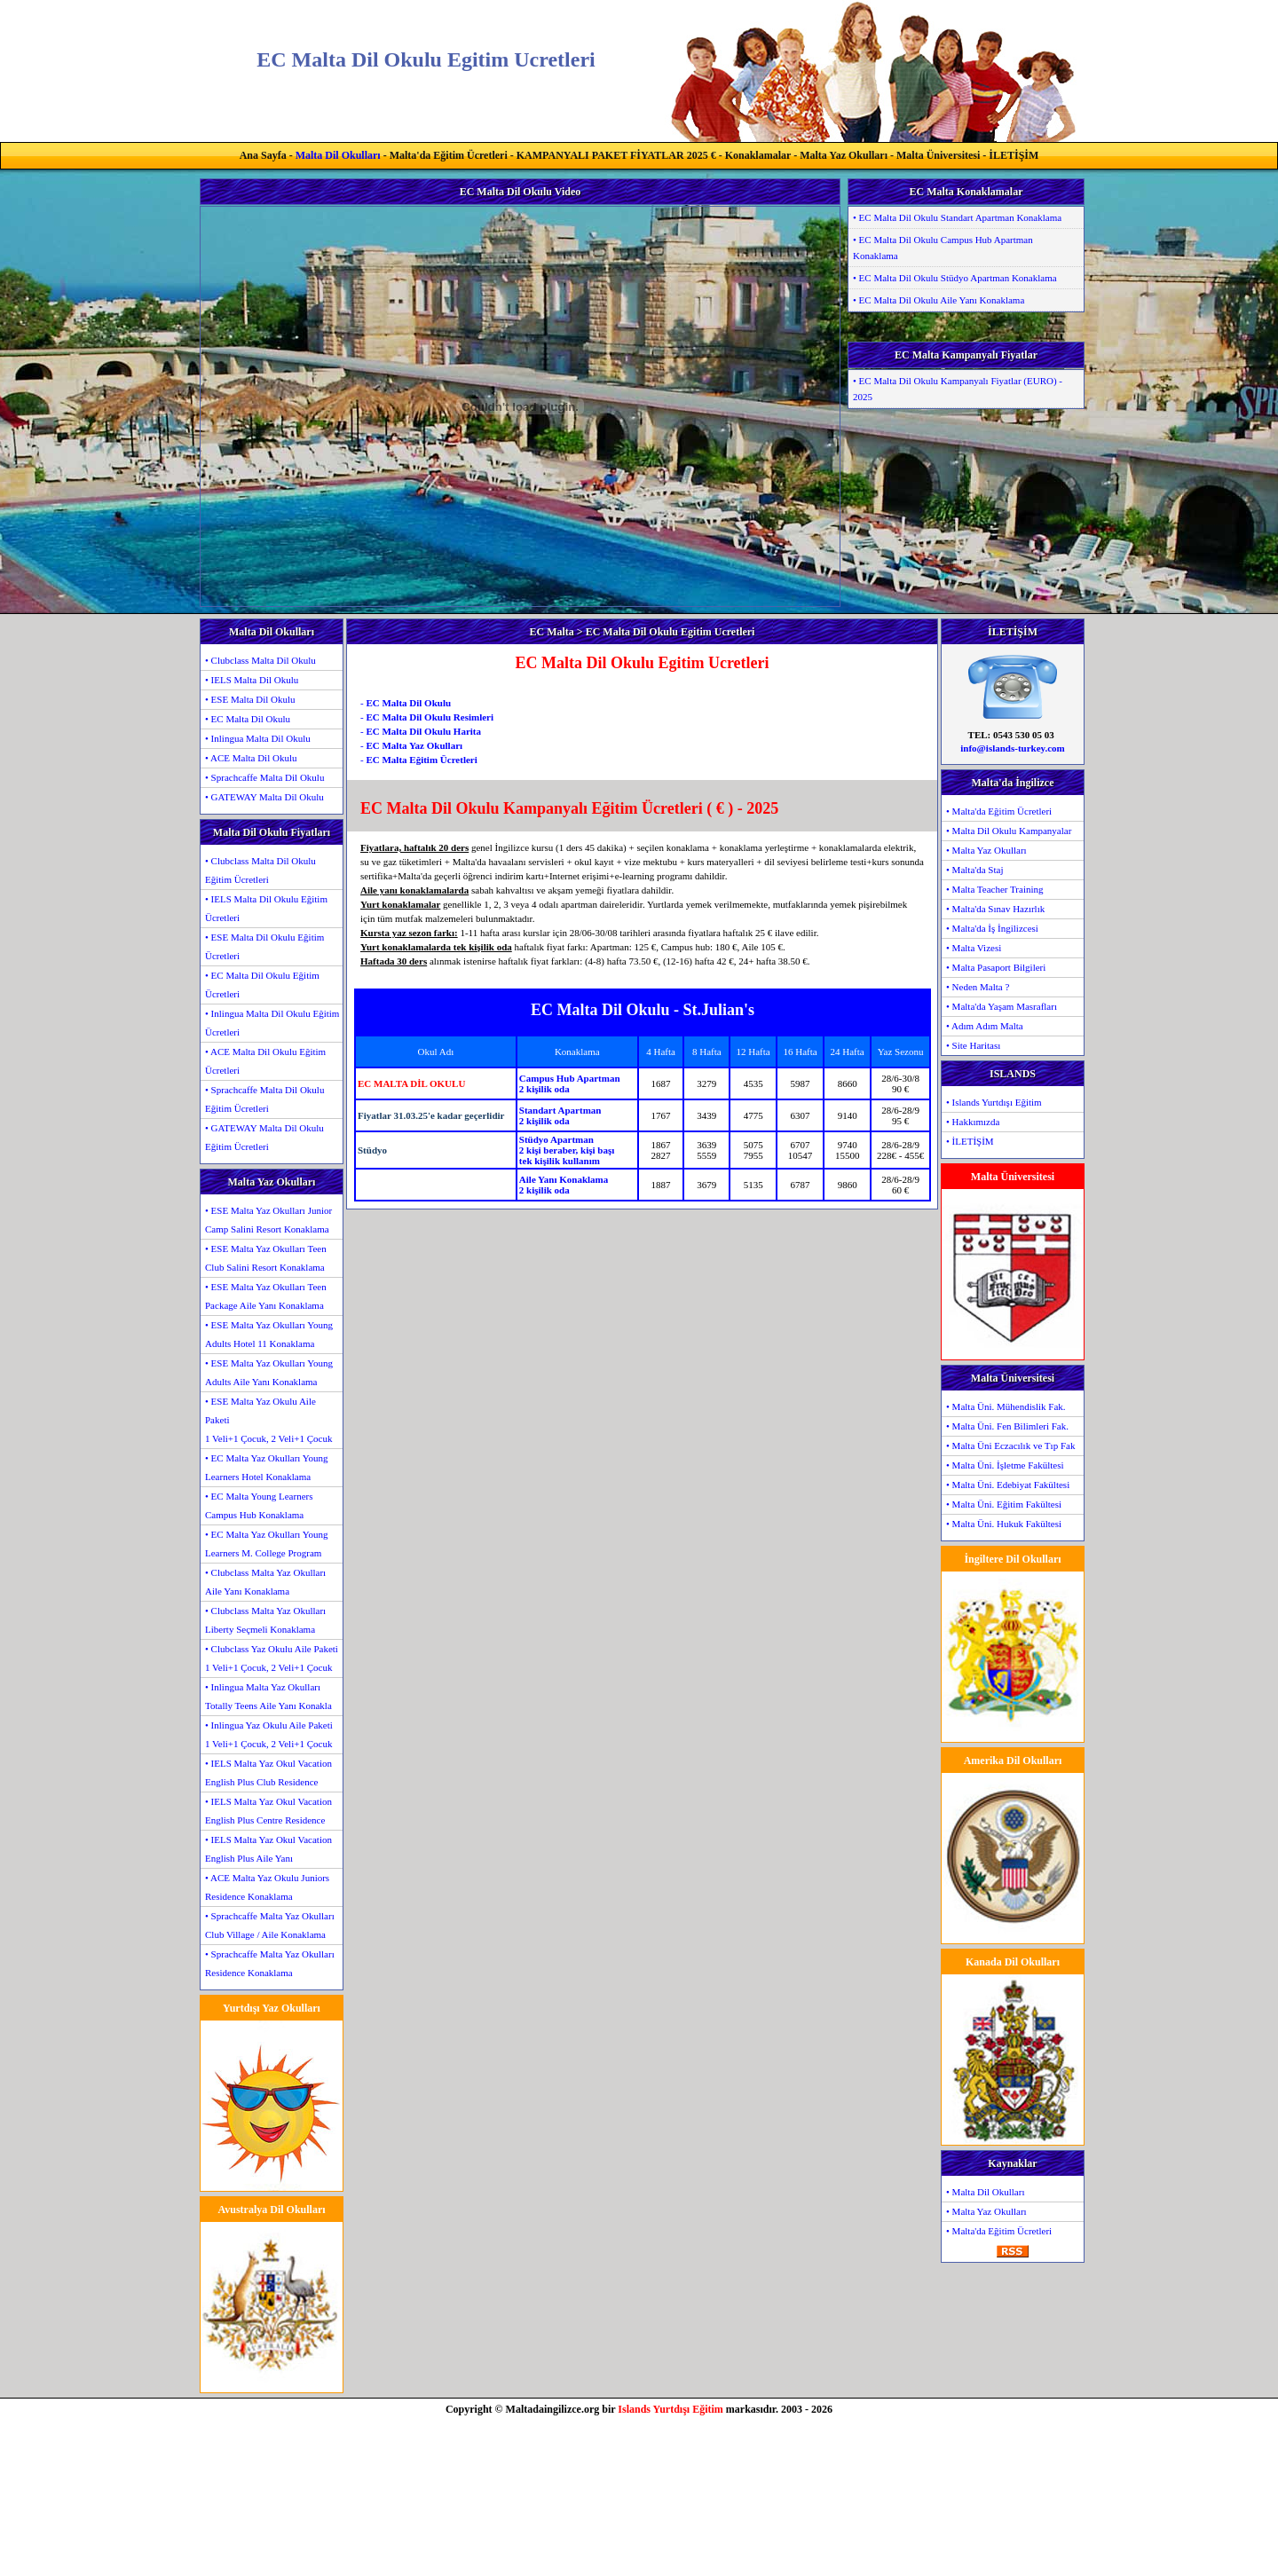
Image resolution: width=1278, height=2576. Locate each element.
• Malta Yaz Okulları (986, 850)
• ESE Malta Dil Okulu (250, 699)
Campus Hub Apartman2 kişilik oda (569, 1083)
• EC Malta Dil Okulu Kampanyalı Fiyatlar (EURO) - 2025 (957, 388)
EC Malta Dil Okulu (408, 702)
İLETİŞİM (1013, 155)
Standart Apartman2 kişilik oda (560, 1115)
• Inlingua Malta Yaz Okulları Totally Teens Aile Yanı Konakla (268, 1696)
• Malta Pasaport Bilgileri (995, 967)
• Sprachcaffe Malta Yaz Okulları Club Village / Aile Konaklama (270, 1925)
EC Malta (552, 632)
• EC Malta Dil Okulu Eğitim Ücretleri (262, 984)
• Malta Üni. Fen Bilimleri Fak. (1007, 1426)
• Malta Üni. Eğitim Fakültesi (1003, 1504)
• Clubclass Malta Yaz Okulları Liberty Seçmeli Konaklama (265, 1620)
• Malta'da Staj (975, 869)
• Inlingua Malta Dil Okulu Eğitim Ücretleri (272, 1022)
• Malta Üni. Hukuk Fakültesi (1003, 1523)
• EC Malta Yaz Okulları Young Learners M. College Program (266, 1543)
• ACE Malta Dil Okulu (250, 757)
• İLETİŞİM (970, 1141)
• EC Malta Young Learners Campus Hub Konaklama (258, 1505)
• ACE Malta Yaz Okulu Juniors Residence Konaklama (267, 1887)
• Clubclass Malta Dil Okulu (260, 660)
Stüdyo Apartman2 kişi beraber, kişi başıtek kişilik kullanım (566, 1150)
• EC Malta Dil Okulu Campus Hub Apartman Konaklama (943, 247)
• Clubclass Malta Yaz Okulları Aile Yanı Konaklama (265, 1581)
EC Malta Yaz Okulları (414, 745)
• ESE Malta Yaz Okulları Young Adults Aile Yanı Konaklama (269, 1372)
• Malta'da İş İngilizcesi (992, 928)
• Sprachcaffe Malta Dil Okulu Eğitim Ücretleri (264, 1099)
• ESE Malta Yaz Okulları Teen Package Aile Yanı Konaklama (266, 1296)
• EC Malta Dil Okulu (247, 718)
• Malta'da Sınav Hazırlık (995, 908)
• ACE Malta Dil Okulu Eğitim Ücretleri (265, 1060)
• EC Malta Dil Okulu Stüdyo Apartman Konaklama (955, 277)
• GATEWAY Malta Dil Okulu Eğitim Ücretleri (264, 1137)
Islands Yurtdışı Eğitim (670, 2409)
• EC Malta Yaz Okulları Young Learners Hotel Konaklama (266, 1467)
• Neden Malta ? (977, 986)
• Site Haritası (973, 1045)
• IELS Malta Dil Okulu (251, 679)
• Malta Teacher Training (995, 889)
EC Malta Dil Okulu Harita (423, 731)
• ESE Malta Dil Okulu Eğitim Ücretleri (264, 946)
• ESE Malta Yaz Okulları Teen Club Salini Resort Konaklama (266, 1257)
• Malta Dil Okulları (985, 2191)
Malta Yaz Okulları (844, 155)
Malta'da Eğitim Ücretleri (449, 155)
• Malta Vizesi (973, 947)
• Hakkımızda (972, 1121)
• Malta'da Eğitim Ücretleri (999, 811)
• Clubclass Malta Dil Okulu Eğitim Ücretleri (260, 870)
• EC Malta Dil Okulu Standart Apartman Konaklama (957, 217)
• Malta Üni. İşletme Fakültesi (1004, 1465)
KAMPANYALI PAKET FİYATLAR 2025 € (616, 155)
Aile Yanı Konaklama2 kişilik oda (563, 1184)
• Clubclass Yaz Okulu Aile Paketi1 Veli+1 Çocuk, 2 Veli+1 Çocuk (271, 1658)
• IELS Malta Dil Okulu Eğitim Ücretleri (266, 908)
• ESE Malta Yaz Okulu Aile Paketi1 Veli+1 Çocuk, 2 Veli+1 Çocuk (268, 1420)
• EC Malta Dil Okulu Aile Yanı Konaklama (938, 300)
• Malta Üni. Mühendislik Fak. (1006, 1406)
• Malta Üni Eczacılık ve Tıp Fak (1010, 1445)
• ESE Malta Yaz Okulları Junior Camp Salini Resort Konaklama (268, 1219)
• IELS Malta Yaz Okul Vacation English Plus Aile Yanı (268, 1848)
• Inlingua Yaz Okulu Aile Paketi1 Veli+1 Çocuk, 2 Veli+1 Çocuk (269, 1734)
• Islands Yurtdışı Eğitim (994, 1102)
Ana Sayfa (263, 155)
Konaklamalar (758, 155)
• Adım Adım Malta (984, 1025)
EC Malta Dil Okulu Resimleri (429, 717)
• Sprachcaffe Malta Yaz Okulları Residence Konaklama (270, 1963)
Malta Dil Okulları (338, 155)
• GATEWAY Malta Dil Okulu (264, 797)
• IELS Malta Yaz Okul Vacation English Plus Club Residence (268, 1772)
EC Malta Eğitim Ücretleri (421, 759)
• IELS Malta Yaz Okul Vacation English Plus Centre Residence (268, 1810)
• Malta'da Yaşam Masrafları (1001, 1006)
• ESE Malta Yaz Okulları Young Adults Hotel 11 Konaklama (269, 1334)
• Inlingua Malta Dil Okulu (258, 738)
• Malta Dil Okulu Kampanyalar (1008, 830)
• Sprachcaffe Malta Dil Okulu (264, 777)
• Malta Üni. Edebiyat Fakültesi (1007, 1484)
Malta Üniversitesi (938, 155)
